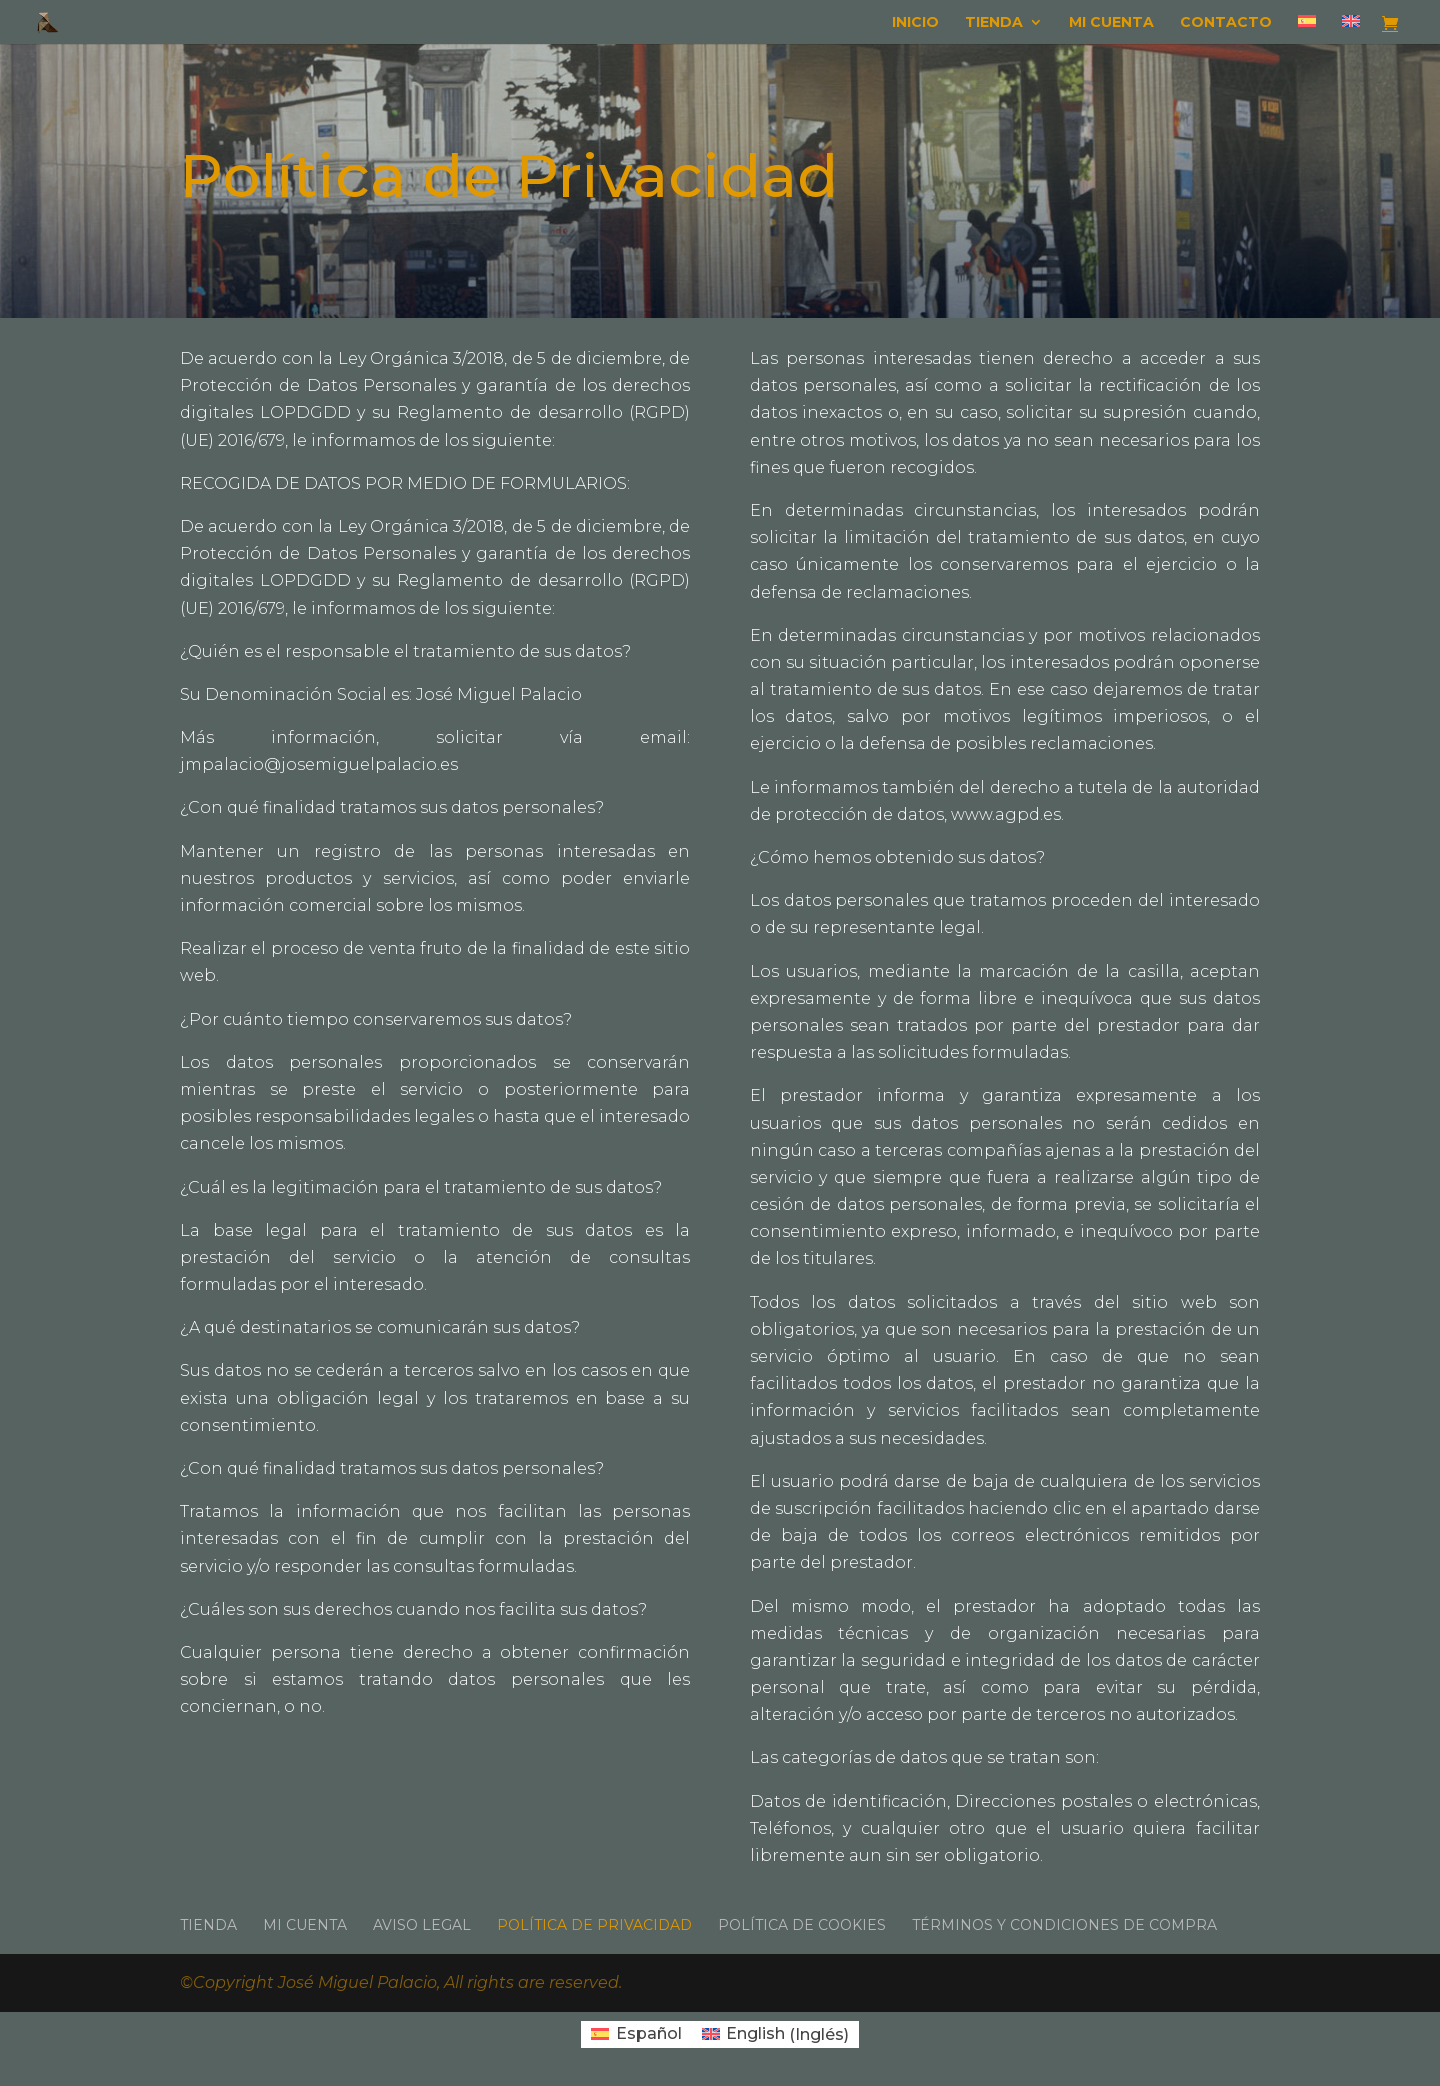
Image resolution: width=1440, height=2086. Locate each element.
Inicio (915, 23)
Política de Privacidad (594, 1925)
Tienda (994, 23)
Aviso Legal (422, 1925)
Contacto (1226, 23)
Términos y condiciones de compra (1064, 1925)
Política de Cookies (802, 1925)
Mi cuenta (1111, 23)
